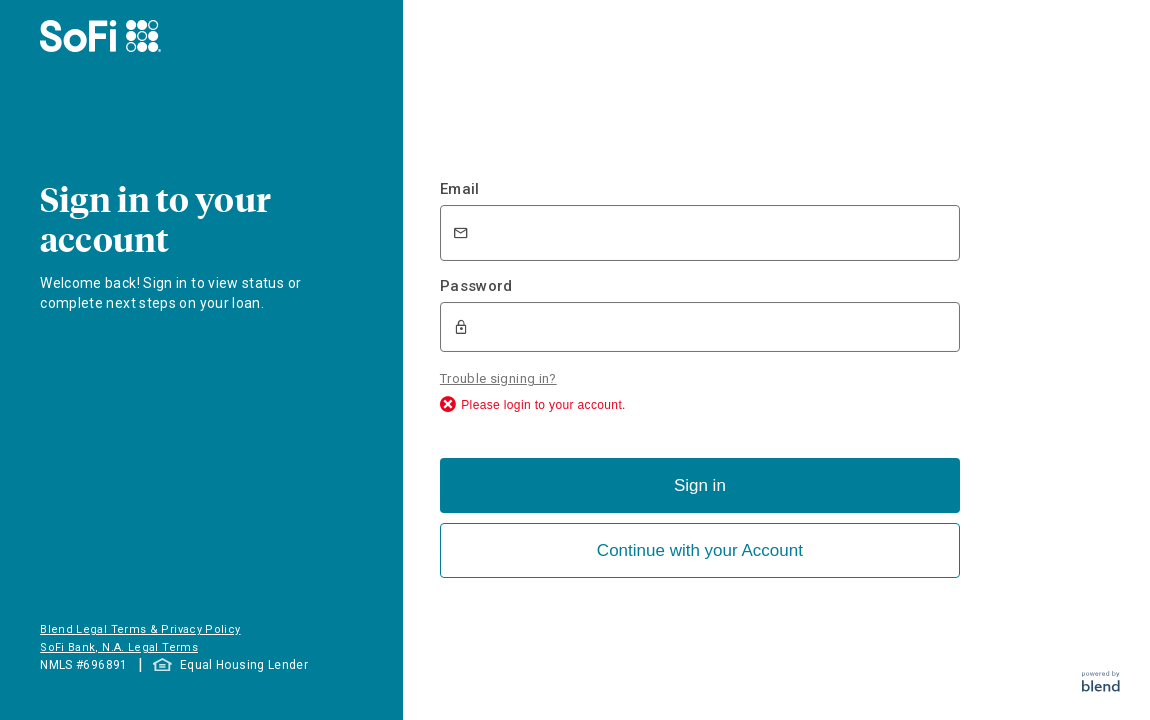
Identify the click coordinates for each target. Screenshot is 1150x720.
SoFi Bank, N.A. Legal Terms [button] (119, 647)
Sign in (700, 485)
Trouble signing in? (498, 378)
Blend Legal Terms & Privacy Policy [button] (140, 629)
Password (476, 286)
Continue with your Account (700, 550)
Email (460, 189)
